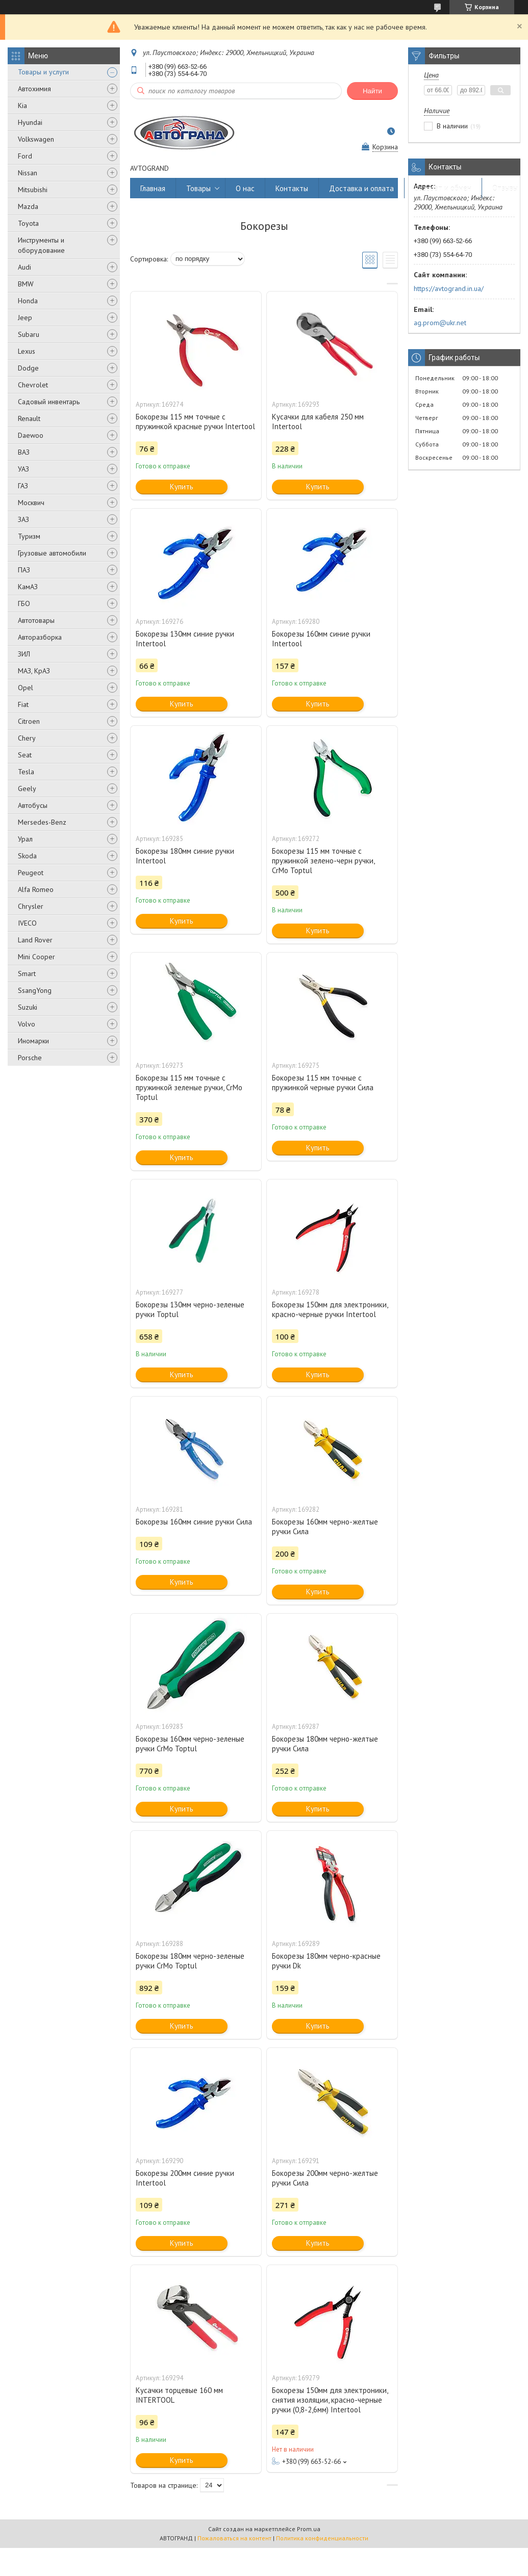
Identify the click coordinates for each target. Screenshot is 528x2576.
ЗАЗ (23, 519)
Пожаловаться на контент (234, 2538)
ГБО (24, 603)
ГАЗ (23, 485)
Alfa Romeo (36, 889)
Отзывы (505, 188)
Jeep (25, 317)
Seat (25, 754)
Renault (29, 418)
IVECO (27, 923)
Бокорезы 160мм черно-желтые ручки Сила (325, 1526)
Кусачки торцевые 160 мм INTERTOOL (179, 2395)
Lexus (26, 351)
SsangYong (35, 990)
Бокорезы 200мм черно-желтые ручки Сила (325, 2178)
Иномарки (33, 1040)
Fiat (23, 704)
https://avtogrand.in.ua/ (449, 288)
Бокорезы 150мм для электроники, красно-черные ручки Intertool (330, 1309)
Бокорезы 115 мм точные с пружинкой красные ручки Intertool (195, 421)
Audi (24, 267)
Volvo (26, 1024)
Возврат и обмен (443, 188)
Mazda (28, 206)
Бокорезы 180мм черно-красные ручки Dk (326, 1960)
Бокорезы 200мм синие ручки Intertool (185, 2178)
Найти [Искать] (372, 91)
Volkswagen (36, 139)
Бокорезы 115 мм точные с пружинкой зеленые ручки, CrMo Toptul (189, 1087)
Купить (181, 486)
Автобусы (32, 805)
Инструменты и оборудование (41, 245)
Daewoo (30, 435)
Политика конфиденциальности (322, 2538)
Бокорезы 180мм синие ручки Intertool (185, 855)
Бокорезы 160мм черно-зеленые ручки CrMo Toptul (190, 1743)
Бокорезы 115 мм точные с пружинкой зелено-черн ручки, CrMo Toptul (323, 860)
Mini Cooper (36, 956)
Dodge (28, 368)
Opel (25, 687)
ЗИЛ (24, 654)
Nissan (27, 172)
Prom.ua (308, 2529)
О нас (245, 188)
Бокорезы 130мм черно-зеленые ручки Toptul (190, 1309)
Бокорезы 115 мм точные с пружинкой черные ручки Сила (322, 1082)
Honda (28, 300)
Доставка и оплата (361, 188)
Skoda (27, 855)
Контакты (291, 188)
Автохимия (34, 88)
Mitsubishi (32, 189)
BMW (26, 283)
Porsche (30, 1057)
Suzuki (27, 1007)
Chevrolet (33, 384)
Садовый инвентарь (49, 401)
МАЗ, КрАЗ (34, 670)
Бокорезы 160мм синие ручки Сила (194, 1522)
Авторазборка (40, 637)
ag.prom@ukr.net (440, 322)
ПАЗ (24, 569)
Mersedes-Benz (42, 822)
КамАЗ (28, 586)
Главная (152, 188)
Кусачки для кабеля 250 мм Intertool (318, 421)
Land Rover (35, 939)
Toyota (28, 223)
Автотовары (36, 620)
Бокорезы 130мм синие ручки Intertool (185, 638)
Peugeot (30, 872)
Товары (198, 188)
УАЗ (23, 469)
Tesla (26, 771)
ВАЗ (24, 452)
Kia (22, 105)
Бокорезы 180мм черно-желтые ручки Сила (325, 1743)
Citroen (29, 721)
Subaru (28, 334)
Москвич (31, 502)
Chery (27, 738)
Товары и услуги (43, 71)
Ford (25, 156)
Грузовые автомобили (52, 553)
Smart (27, 973)
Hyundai (30, 122)
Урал (25, 839)
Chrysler (30, 906)
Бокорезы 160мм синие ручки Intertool (321, 638)
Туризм (29, 536)
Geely (27, 788)
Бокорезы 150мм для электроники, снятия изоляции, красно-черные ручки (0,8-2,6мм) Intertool (330, 2399)
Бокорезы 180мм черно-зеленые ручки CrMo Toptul (190, 1960)
